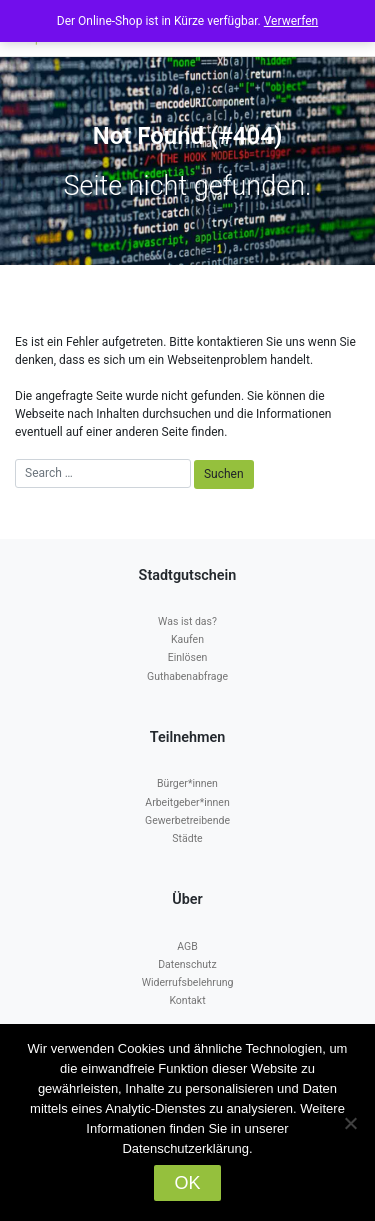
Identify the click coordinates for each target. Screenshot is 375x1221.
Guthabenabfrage (187, 676)
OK (187, 1183)
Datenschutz (187, 964)
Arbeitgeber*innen (187, 802)
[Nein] (350, 1123)
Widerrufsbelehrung (188, 982)
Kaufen (187, 639)
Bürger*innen (187, 783)
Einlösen (188, 657)
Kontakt (187, 1000)
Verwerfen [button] (291, 21)
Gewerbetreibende (187, 820)
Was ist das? (187, 621)
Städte (187, 838)
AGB (187, 946)
